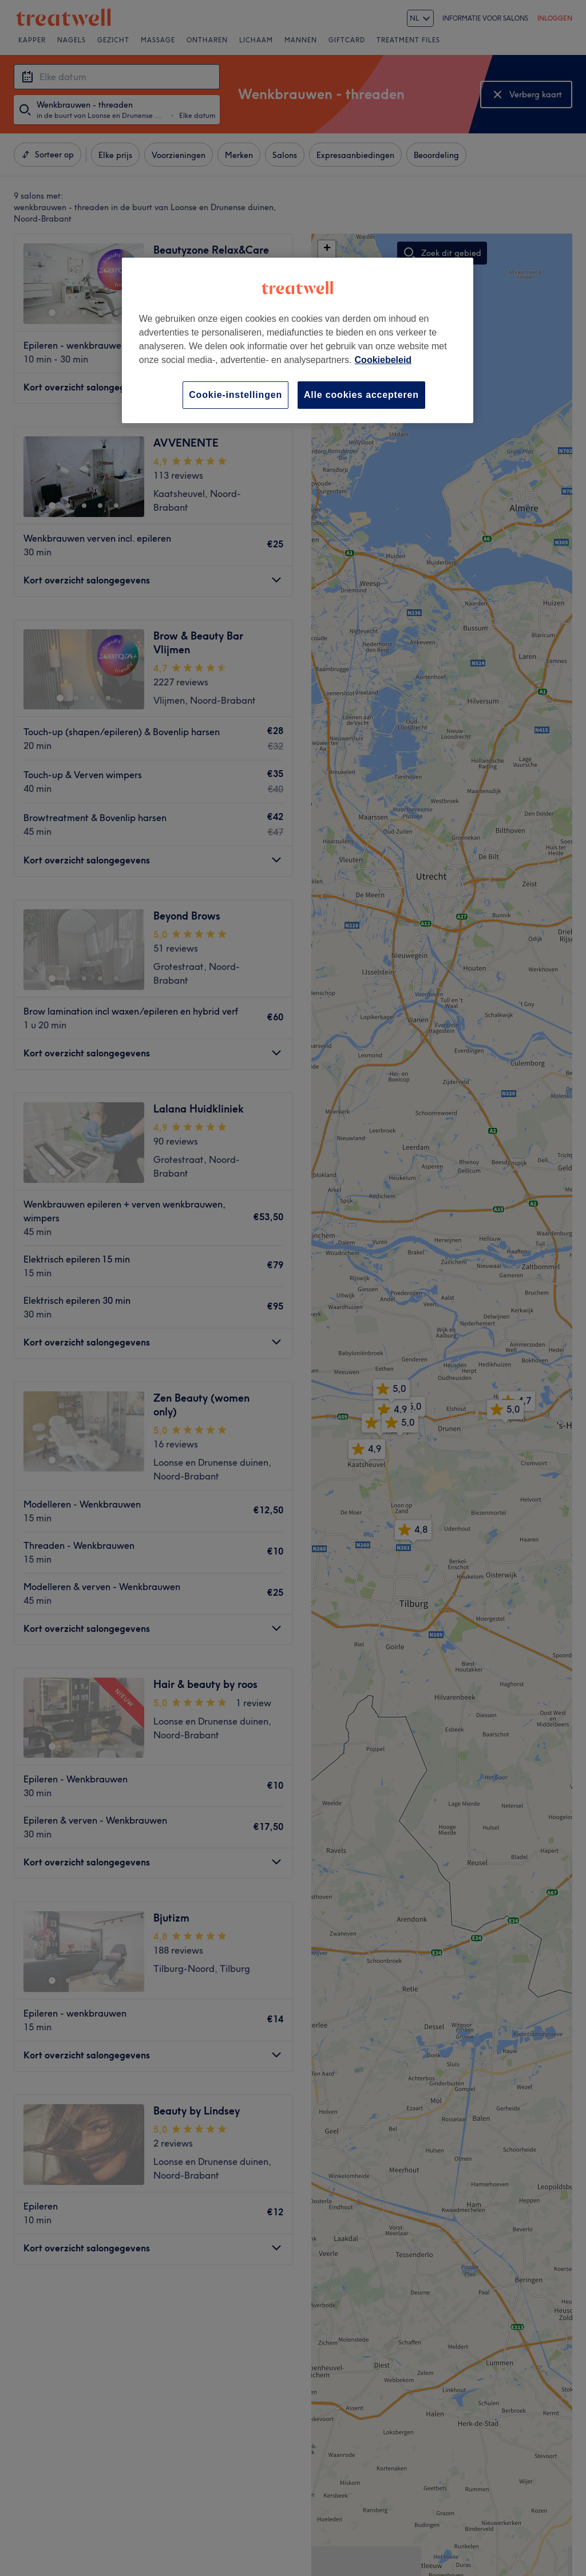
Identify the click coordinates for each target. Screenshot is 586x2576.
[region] (297, 340)
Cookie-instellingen (235, 395)
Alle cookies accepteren (361, 395)
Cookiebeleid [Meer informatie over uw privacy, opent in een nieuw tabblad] (383, 360)
